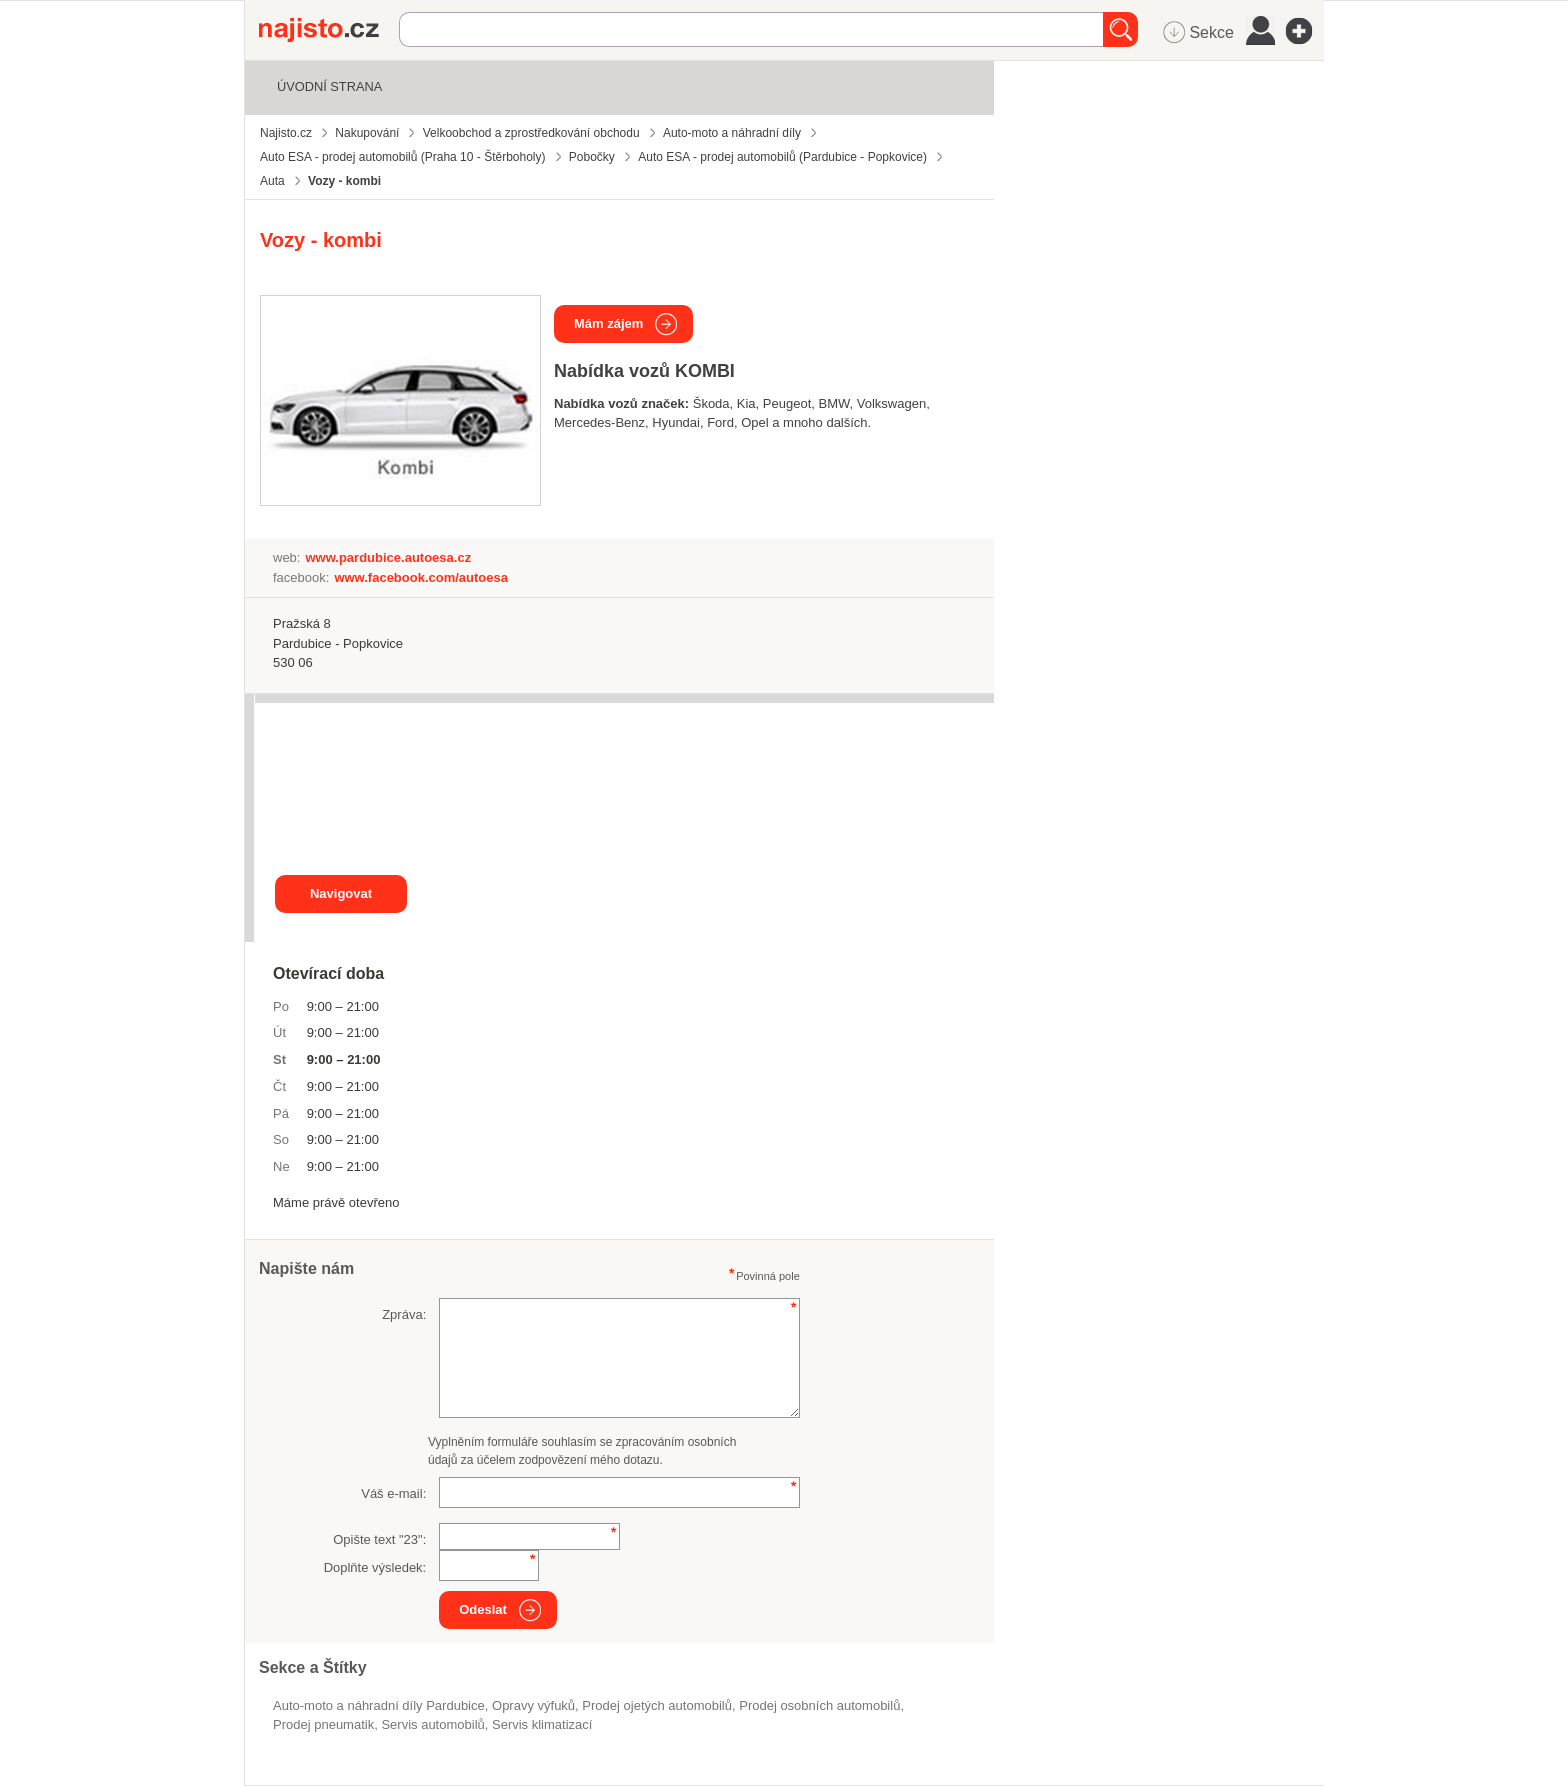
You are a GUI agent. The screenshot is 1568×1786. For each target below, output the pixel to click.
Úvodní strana (329, 86)
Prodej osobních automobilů (819, 1705)
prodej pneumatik (323, 1724)
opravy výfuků (533, 1705)
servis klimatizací (542, 1724)
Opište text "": (379, 1539)
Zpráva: (404, 1314)
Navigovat (341, 893)
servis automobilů (432, 1724)
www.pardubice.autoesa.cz (388, 557)
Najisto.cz (329, 30)
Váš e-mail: (393, 1493)
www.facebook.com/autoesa (421, 577)
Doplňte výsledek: (375, 1567)
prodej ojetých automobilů (657, 1705)
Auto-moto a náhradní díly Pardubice (379, 1705)
